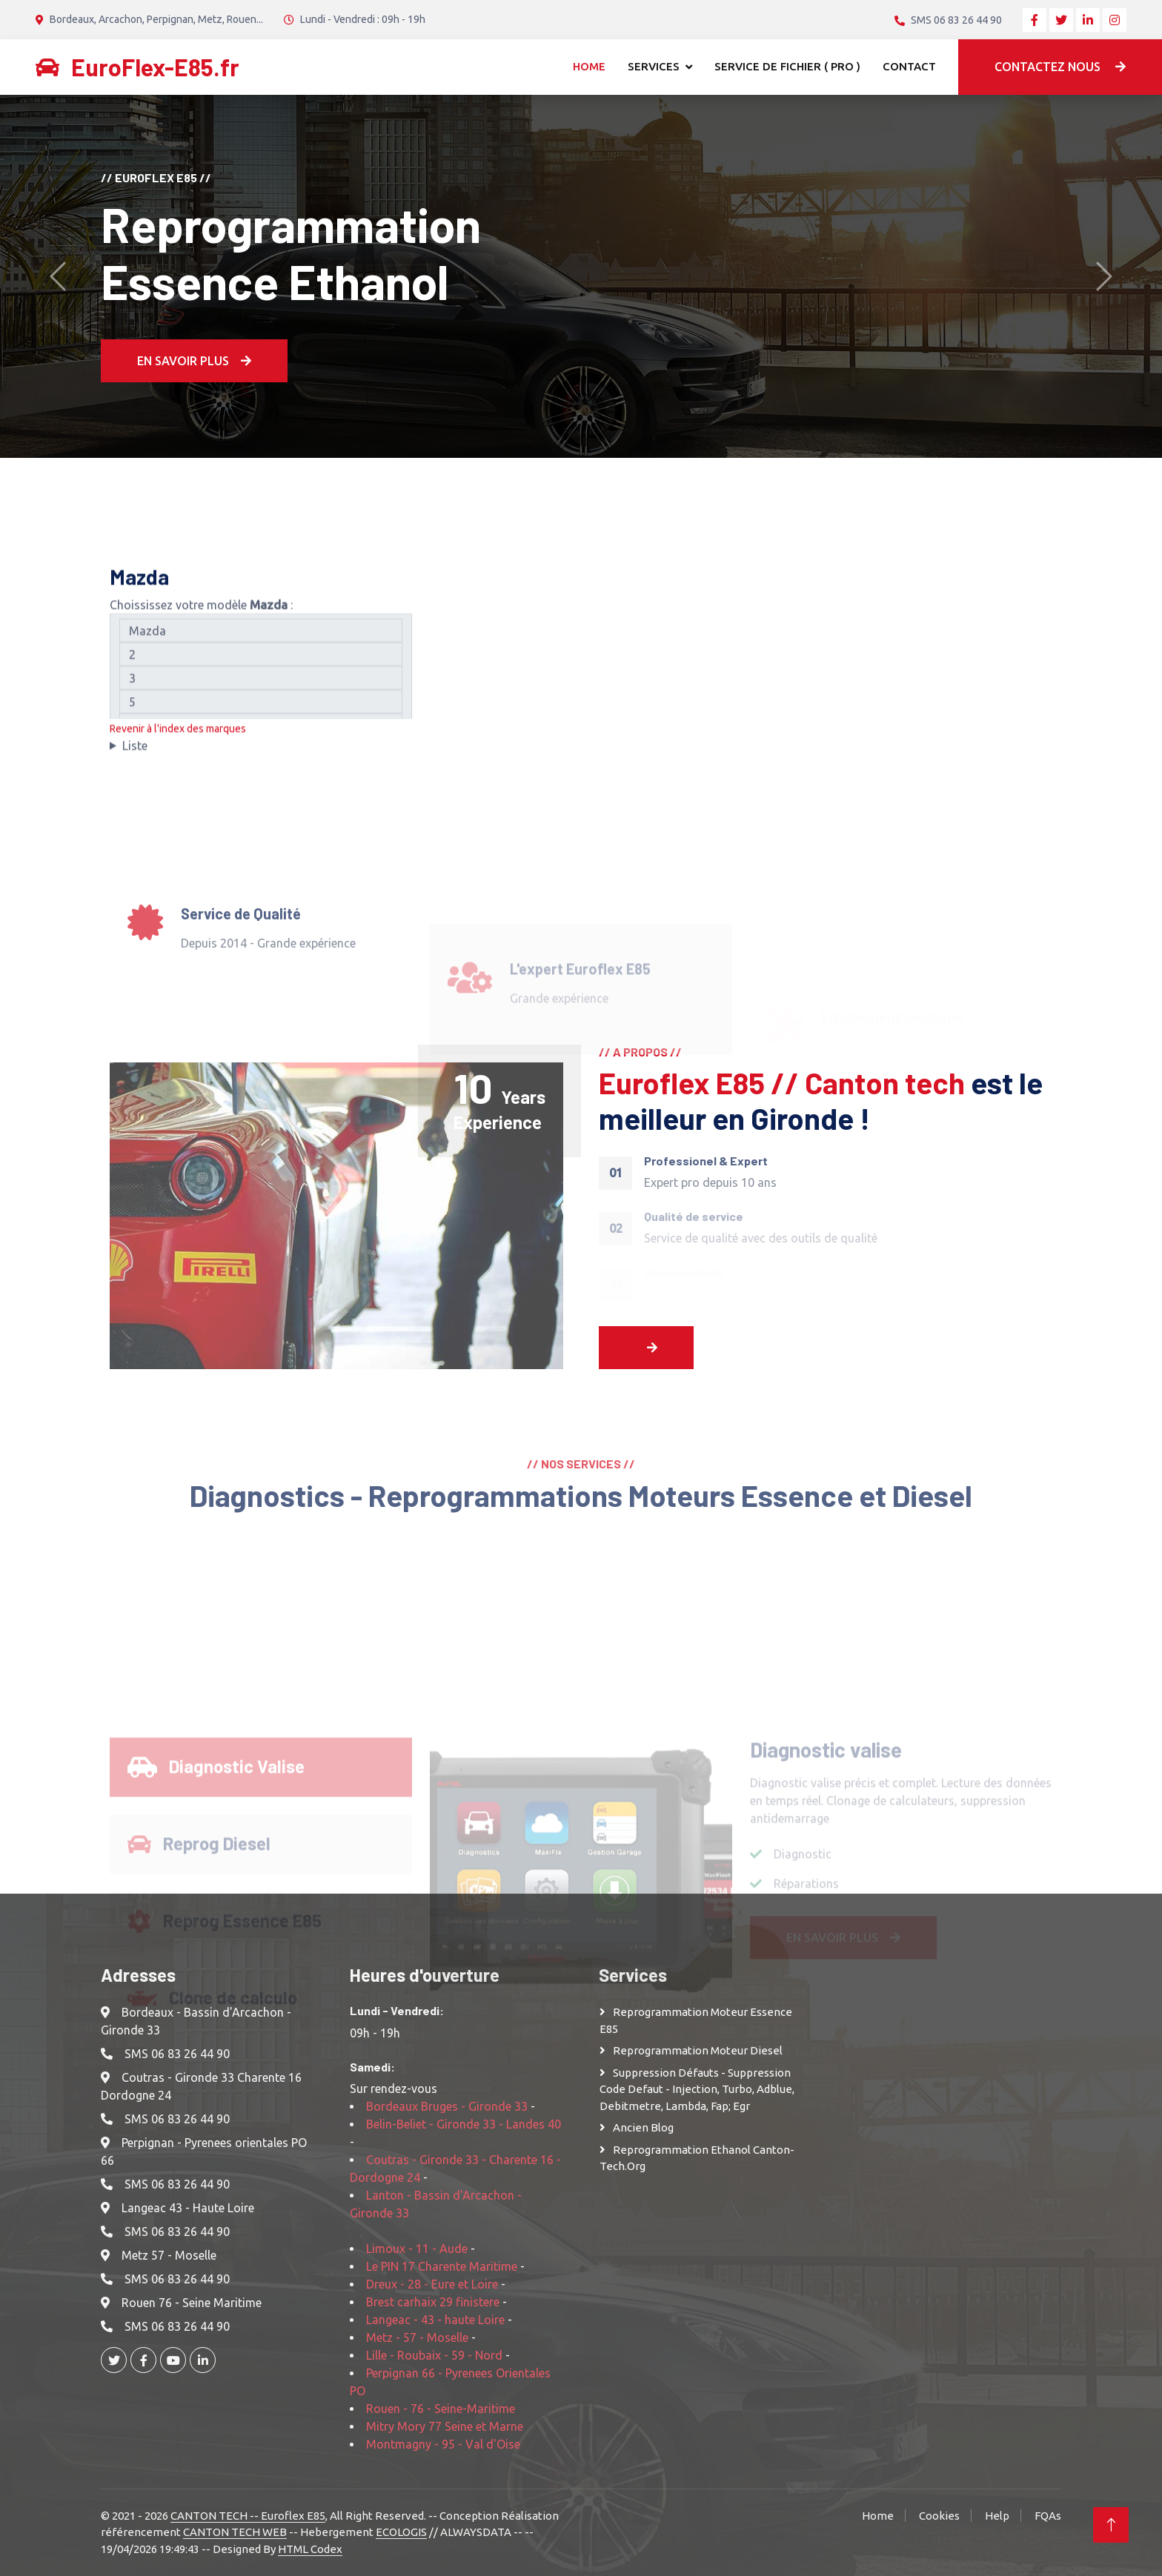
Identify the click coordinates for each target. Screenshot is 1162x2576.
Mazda (260, 639)
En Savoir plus (194, 360)
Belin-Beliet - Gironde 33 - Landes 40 (463, 2124)
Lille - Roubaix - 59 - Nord (434, 2355)
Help (997, 2515)
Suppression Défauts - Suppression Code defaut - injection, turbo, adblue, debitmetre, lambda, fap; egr (697, 2089)
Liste (134, 754)
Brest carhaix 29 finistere (432, 2302)
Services (654, 66)
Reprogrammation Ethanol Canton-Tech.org (697, 2158)
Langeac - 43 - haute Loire (435, 2319)
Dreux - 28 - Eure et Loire (432, 2284)
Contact (909, 66)
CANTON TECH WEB (235, 2532)
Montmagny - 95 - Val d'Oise (443, 2444)
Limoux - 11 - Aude (417, 2248)
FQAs (1048, 2515)
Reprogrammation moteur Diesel (698, 2050)
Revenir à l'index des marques (178, 737)
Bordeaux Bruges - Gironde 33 (447, 2106)
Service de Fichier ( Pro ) (787, 66)
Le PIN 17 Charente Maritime (441, 2266)
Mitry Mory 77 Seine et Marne (444, 2426)
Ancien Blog (643, 2127)
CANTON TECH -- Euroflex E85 (247, 2515)
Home (589, 66)
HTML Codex (310, 2549)
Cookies (939, 2515)
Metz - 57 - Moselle (417, 2337)
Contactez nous (1060, 66)
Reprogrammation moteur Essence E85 (696, 2020)
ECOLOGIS (401, 2532)
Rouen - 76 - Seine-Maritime (440, 2408)
